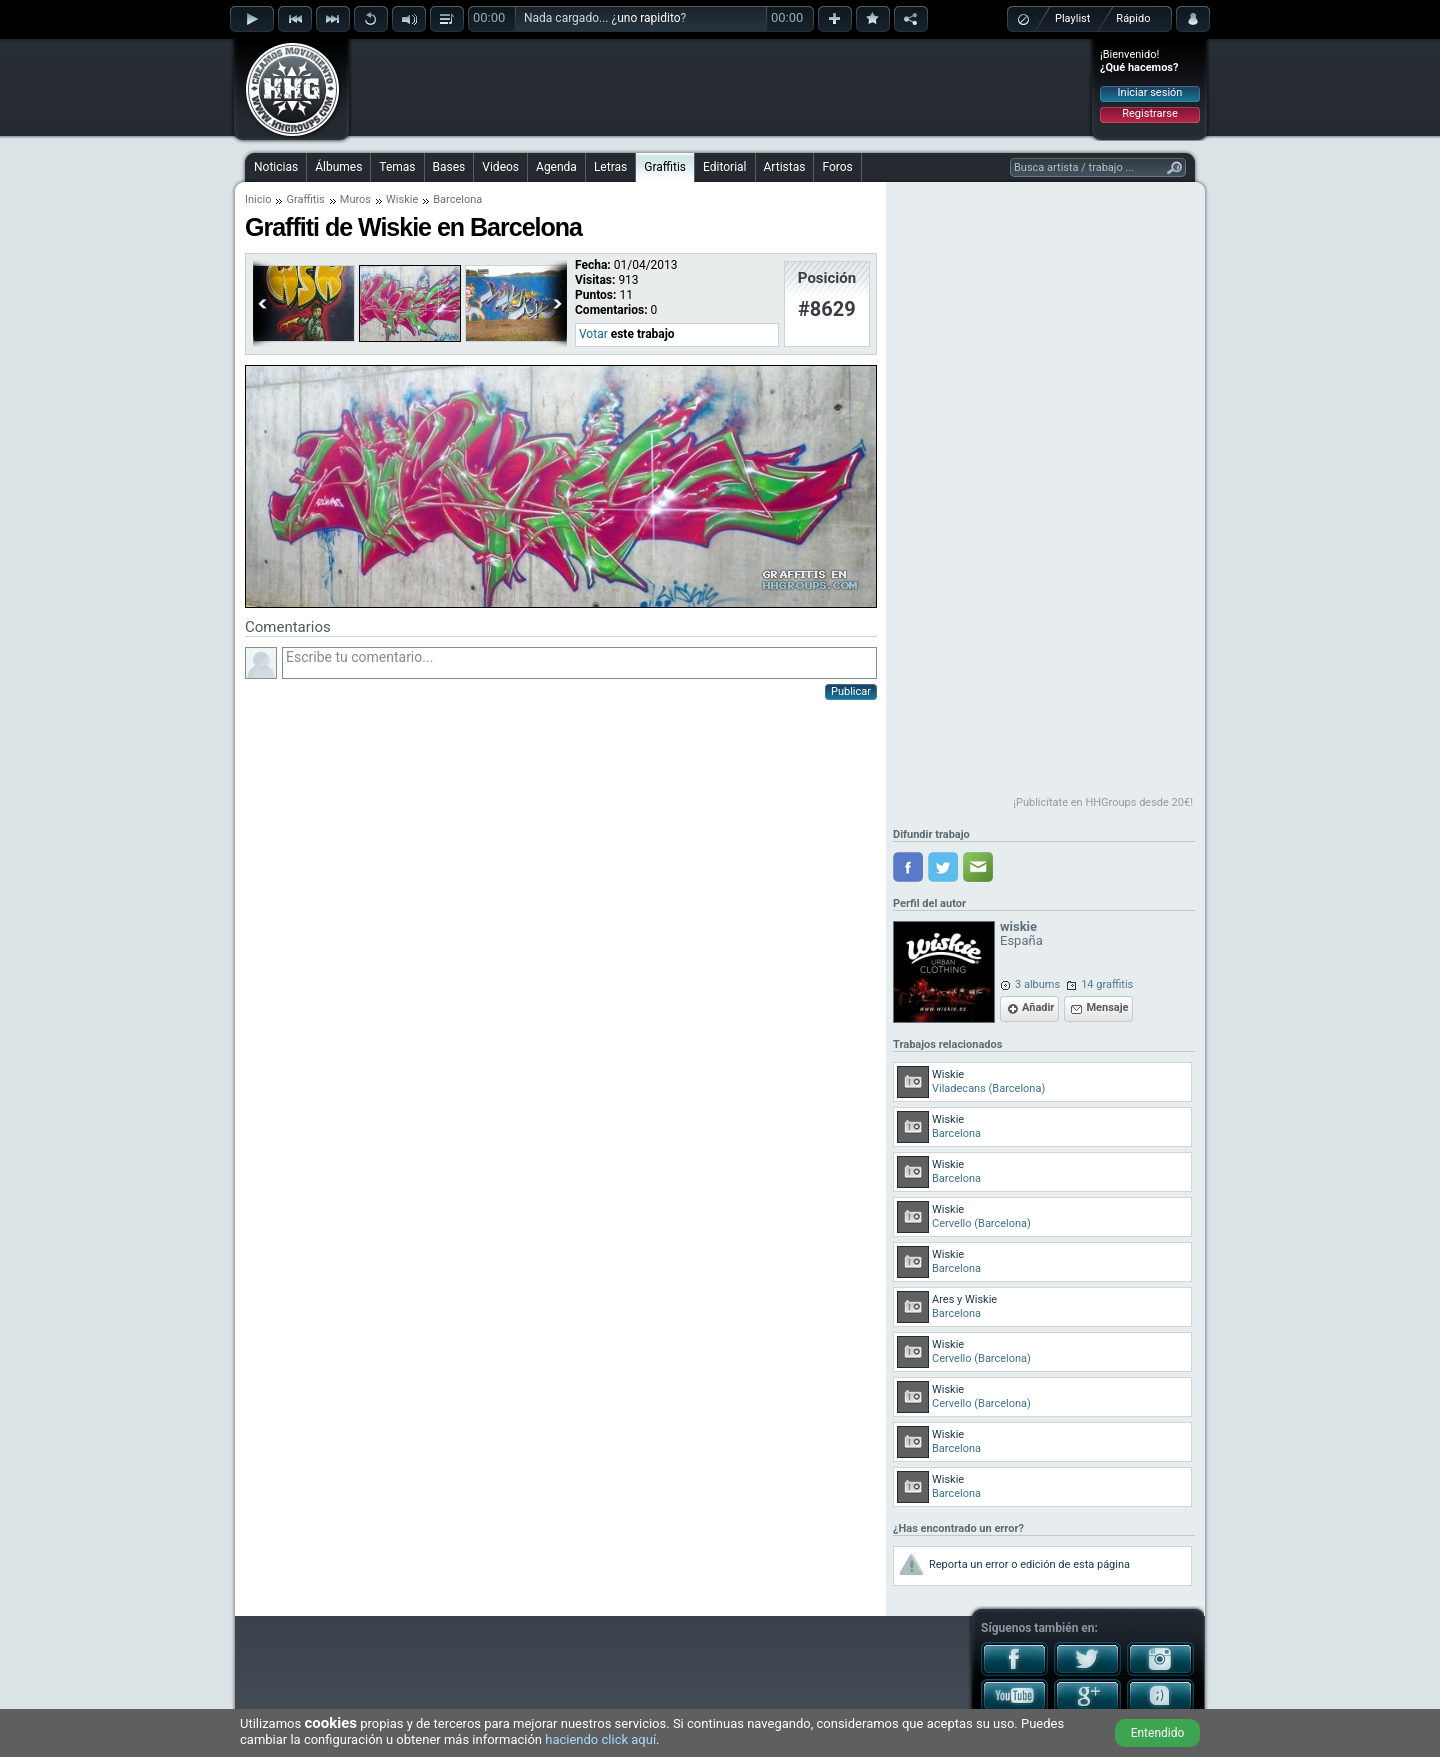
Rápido (1133, 18)
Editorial (724, 167)
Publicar (851, 691)
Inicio (258, 199)
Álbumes (338, 167)
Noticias (276, 167)
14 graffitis (1107, 984)
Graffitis (665, 167)
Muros (355, 199)
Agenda (556, 167)
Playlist (1072, 18)
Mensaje (1107, 1007)
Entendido (1158, 1733)
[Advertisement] (721, 87)
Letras (610, 167)
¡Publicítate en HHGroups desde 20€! (1103, 802)
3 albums (1037, 984)
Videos (500, 167)
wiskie (1018, 926)
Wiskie (402, 199)
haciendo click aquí (600, 1739)
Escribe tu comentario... (579, 663)
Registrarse (1149, 113)
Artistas (785, 167)
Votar (593, 334)
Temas (397, 167)
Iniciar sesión (1150, 92)
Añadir (1038, 1007)
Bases (449, 167)
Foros (837, 167)
